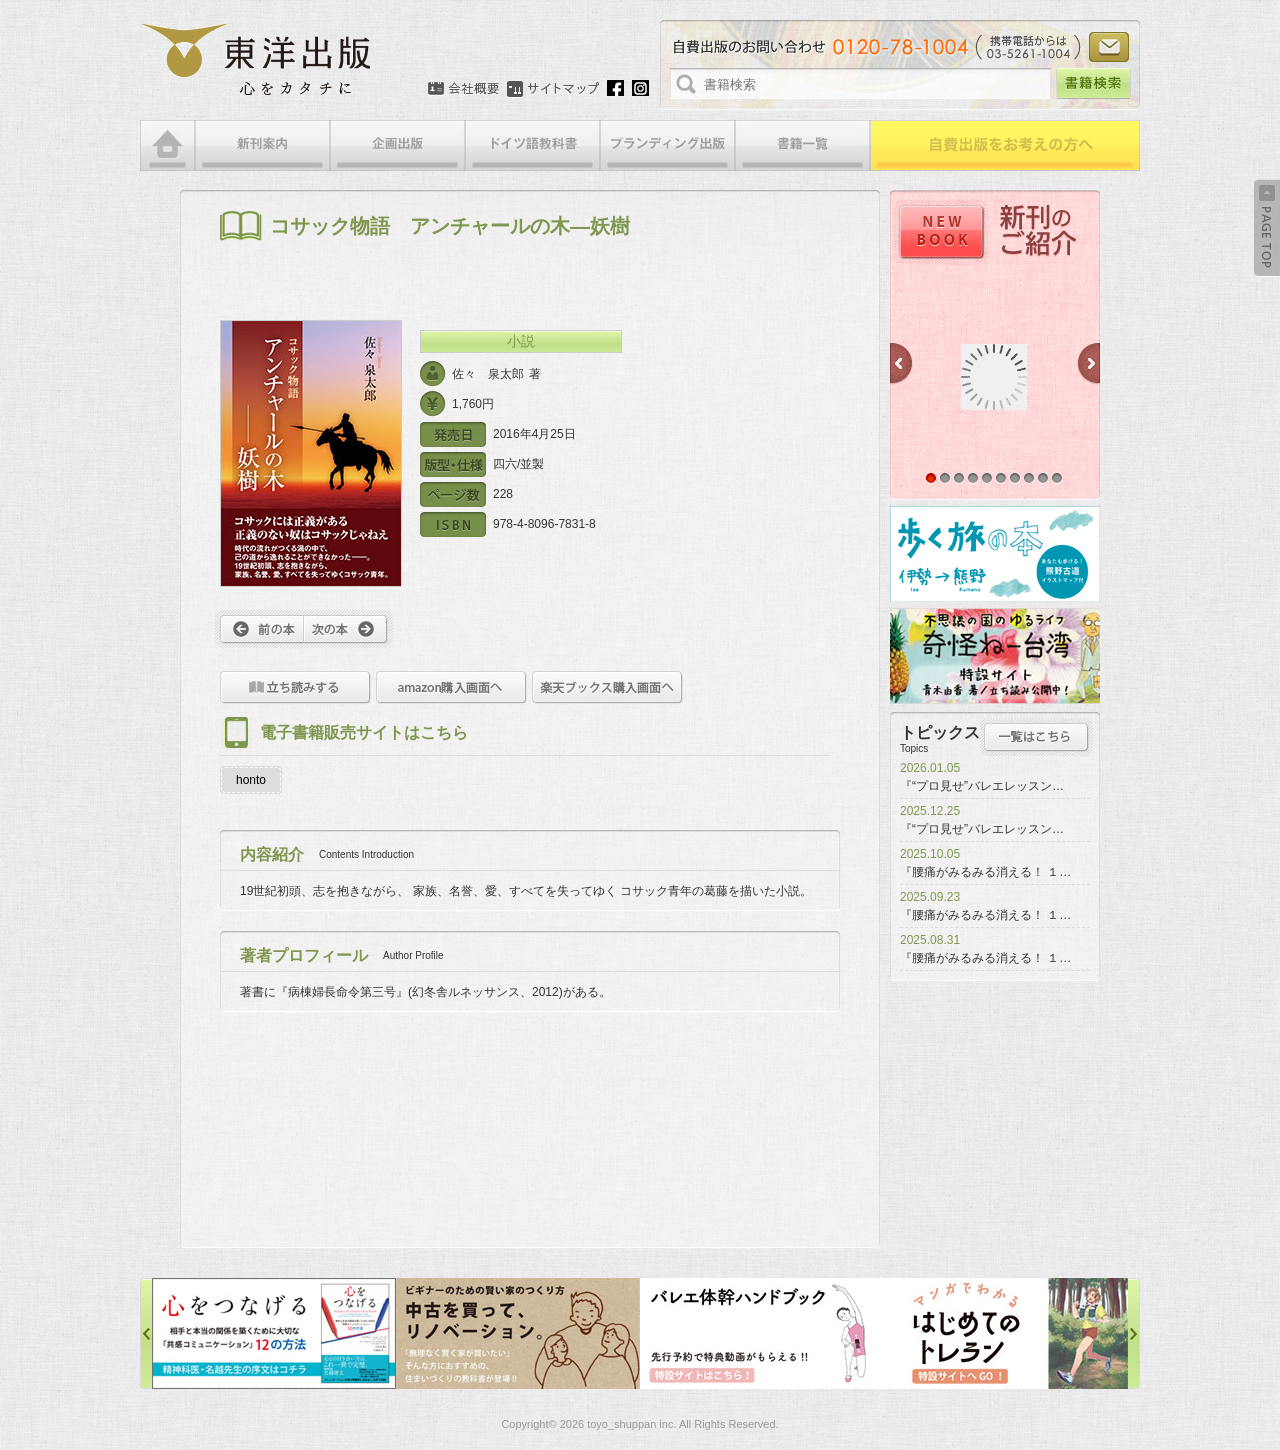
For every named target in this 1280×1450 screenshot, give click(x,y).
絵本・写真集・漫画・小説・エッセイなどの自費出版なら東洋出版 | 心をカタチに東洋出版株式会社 (257, 60)
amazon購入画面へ (451, 687)
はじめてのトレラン (1006, 1333)
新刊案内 (262, 145)
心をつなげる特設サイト (274, 1333)
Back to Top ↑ (1267, 228)
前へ (259, 629)
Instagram (640, 88)
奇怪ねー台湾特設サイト (995, 656)
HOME (167, 145)
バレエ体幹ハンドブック (762, 1333)
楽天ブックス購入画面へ (607, 687)
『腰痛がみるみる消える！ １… (985, 872)
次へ (348, 629)
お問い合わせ (1109, 47)
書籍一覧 (802, 145)
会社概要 (463, 89)
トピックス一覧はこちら (1036, 737)
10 (1057, 478)
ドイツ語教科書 (532, 145)
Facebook (615, 88)
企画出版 (397, 145)
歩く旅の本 (995, 554)
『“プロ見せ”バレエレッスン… (982, 786)
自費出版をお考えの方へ (1005, 145)
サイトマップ (553, 89)
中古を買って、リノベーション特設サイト (518, 1333)
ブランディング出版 (667, 145)
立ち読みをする (295, 687)
